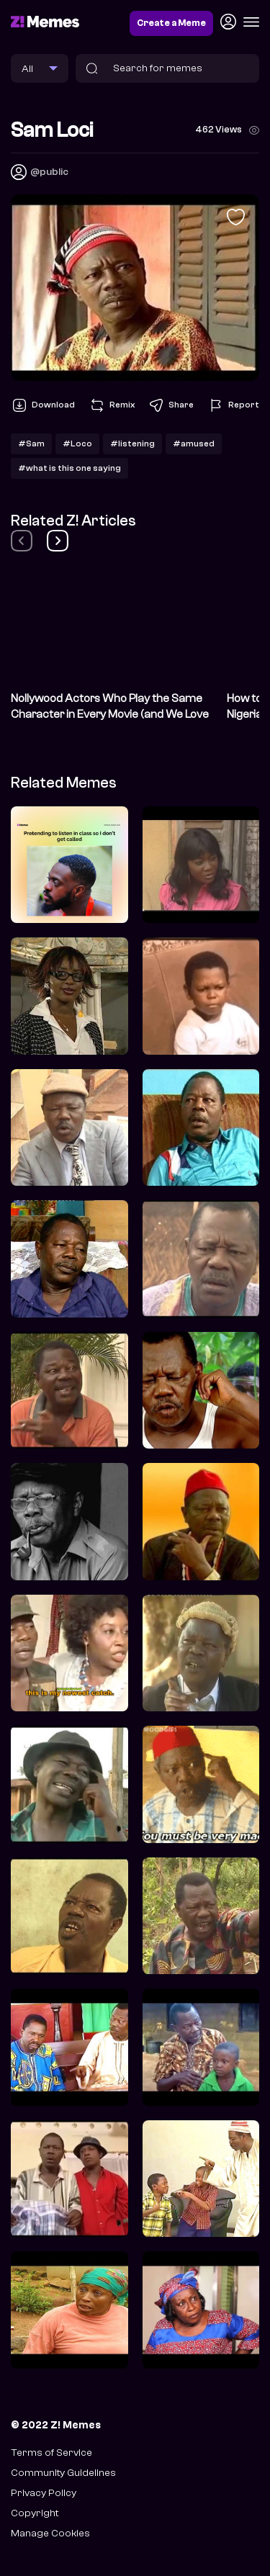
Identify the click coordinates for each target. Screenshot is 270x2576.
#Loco (77, 443)
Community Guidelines (63, 2473)
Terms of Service (51, 2452)
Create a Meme (171, 23)
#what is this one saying (69, 468)
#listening (132, 443)
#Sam (31, 443)
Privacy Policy (43, 2493)
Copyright (34, 2513)
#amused (194, 443)
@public (49, 172)
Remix (112, 405)
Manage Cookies (50, 2533)
